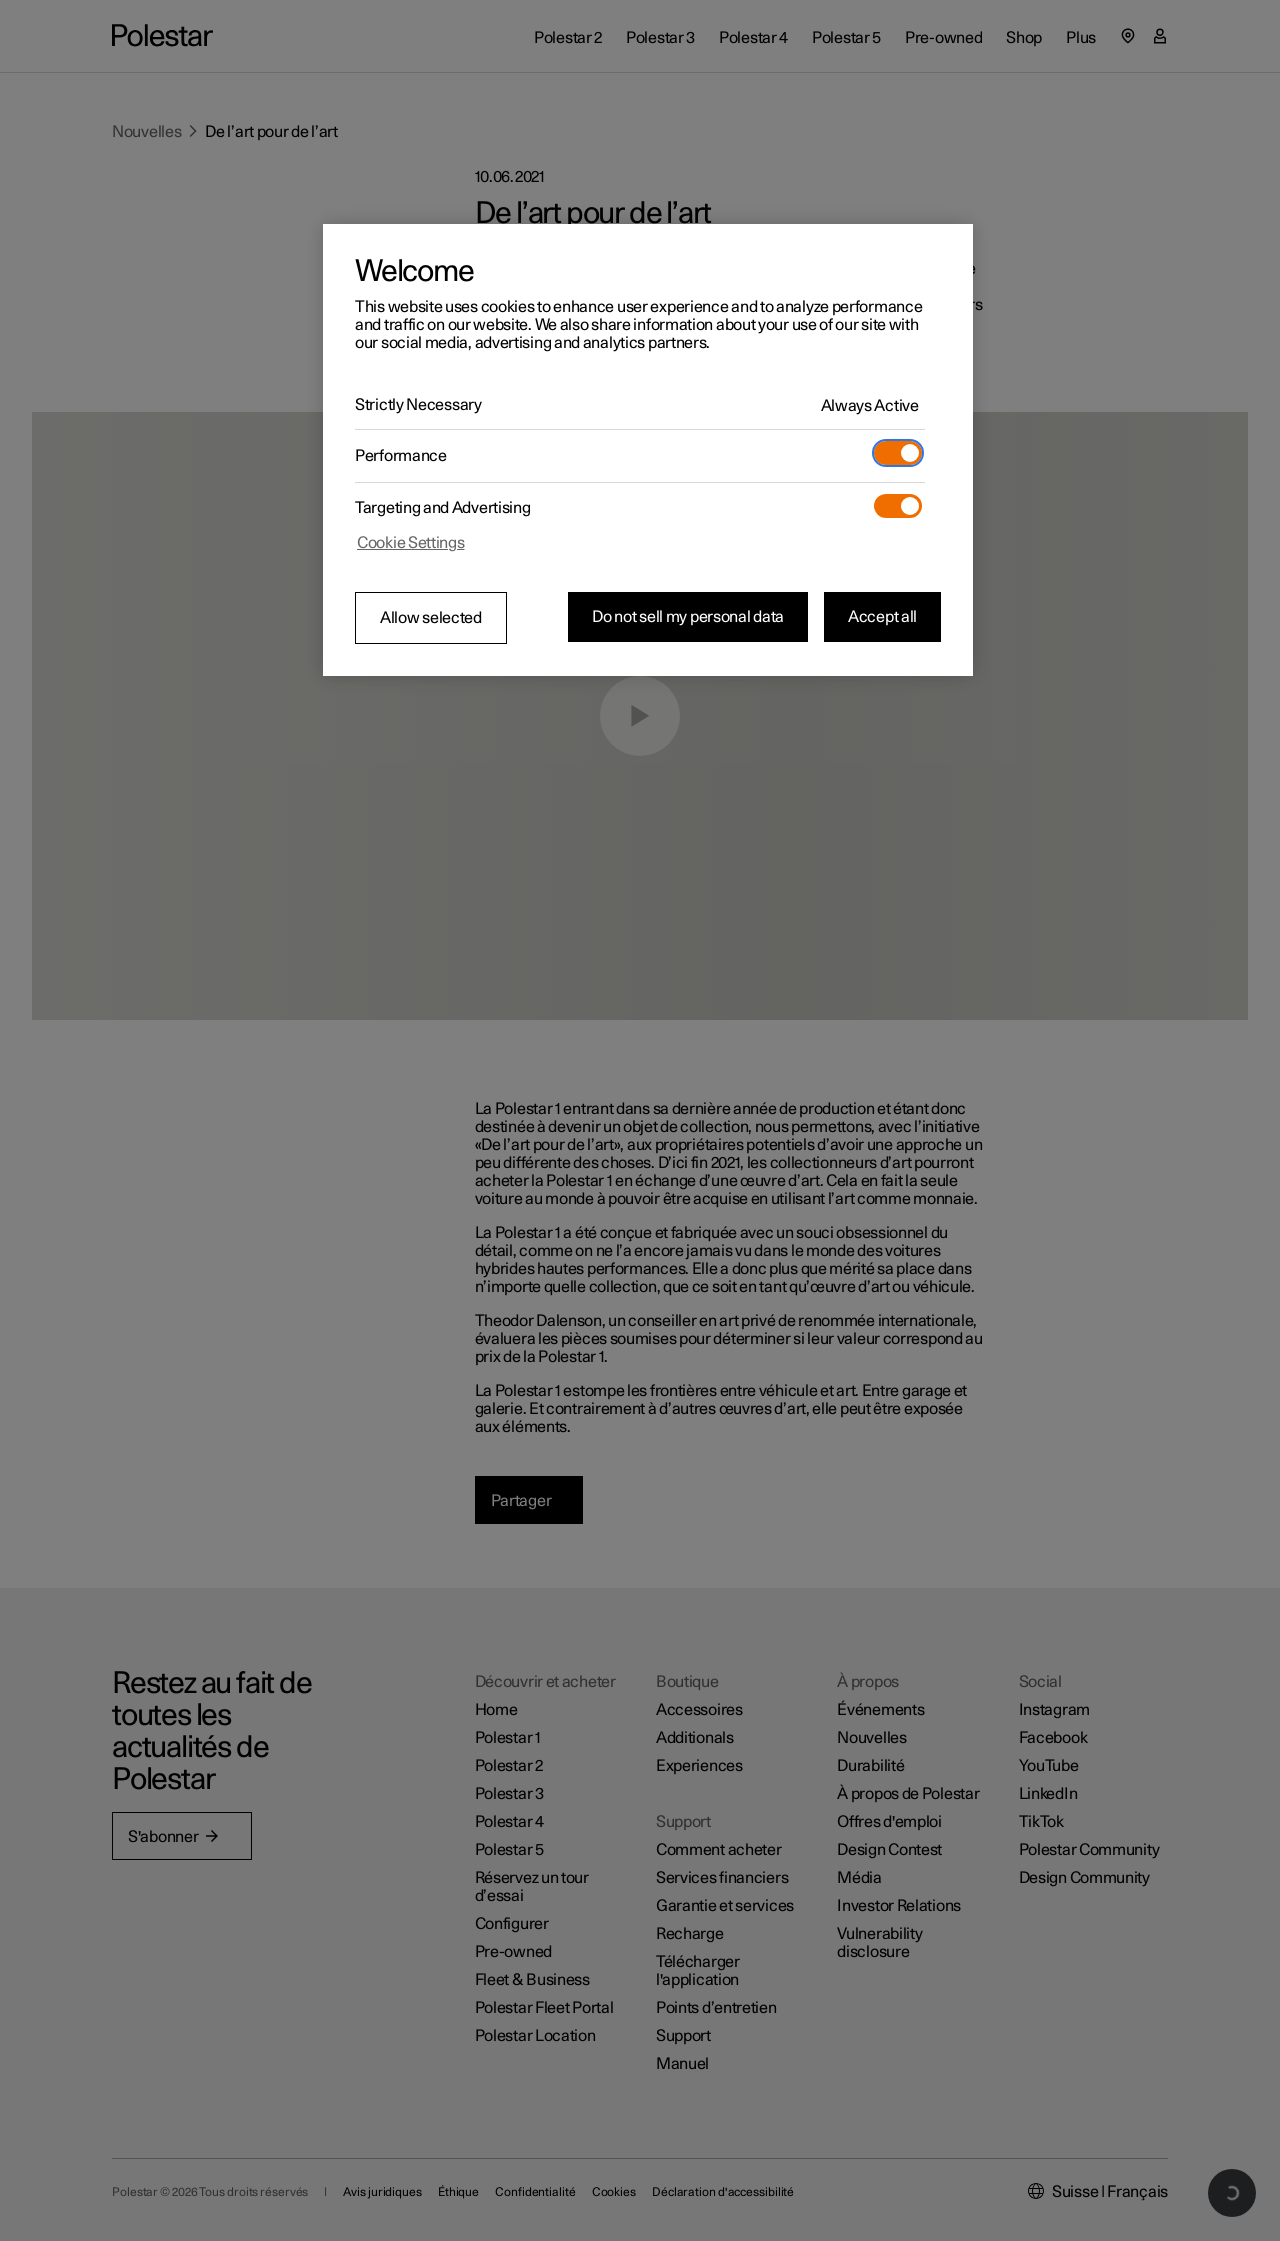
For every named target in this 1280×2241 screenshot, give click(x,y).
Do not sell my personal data (688, 617)
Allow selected (431, 618)
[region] (648, 450)
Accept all (882, 617)
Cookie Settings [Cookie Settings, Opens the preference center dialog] (411, 543)
